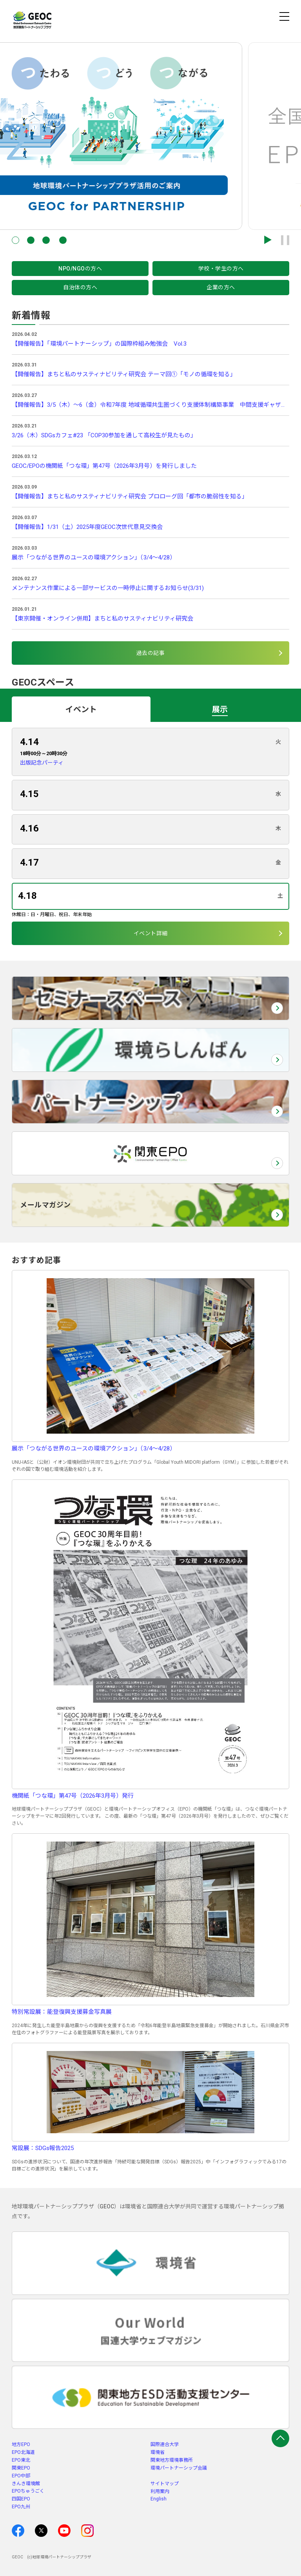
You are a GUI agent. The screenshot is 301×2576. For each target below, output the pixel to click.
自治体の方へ (80, 287)
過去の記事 (150, 653)
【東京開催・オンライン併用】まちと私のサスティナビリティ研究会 (102, 618)
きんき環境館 (26, 2483)
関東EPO (21, 2468)
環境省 (157, 2452)
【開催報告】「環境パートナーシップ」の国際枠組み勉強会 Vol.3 (99, 343)
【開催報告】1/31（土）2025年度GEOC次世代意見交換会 (87, 526)
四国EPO (21, 2499)
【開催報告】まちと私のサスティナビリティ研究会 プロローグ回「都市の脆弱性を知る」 (130, 496)
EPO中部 (21, 2476)
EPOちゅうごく (28, 2491)
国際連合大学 (164, 2444)
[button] (15, 240)
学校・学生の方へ (221, 268)
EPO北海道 (23, 2452)
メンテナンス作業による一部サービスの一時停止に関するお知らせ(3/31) (108, 588)
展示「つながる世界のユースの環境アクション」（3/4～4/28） (94, 557)
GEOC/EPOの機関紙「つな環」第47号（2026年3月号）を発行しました (104, 465)
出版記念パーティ (41, 762)
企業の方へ (221, 287)
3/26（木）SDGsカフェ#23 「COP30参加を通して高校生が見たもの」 (104, 435)
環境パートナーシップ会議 (178, 2468)
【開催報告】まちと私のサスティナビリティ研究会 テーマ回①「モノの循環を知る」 (124, 374)
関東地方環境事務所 (171, 2460)
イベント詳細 (151, 933)
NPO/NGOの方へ (80, 268)
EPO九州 (21, 2506)
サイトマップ (164, 2483)
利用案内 (159, 2491)
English (158, 2499)
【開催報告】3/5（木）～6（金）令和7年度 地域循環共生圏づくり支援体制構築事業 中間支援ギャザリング (150, 404)
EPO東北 (21, 2460)
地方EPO (21, 2444)
